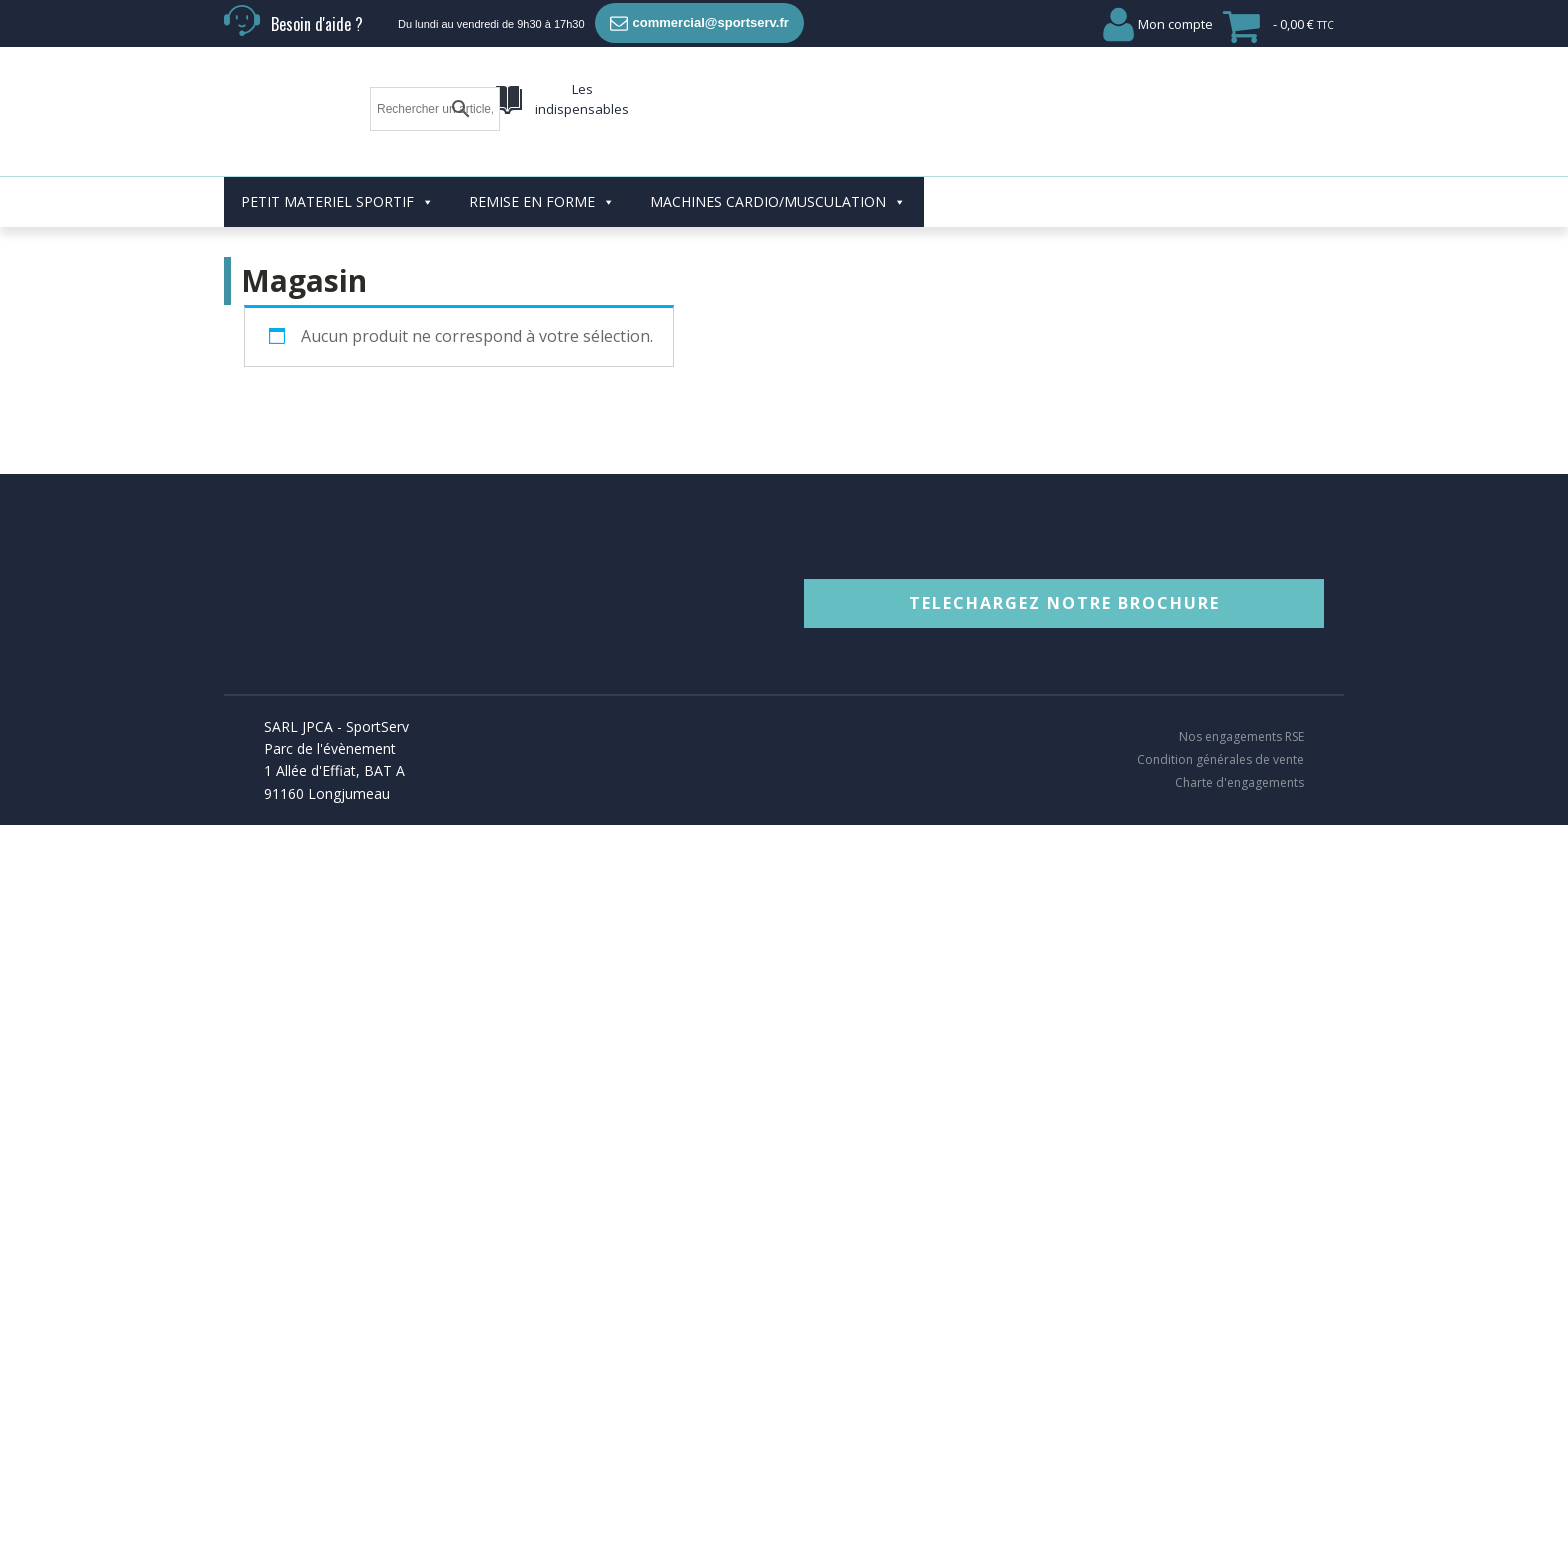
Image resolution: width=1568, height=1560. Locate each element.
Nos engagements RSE (1241, 687)
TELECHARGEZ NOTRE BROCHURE (1064, 553)
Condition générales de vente (1220, 710)
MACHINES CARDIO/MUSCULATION (778, 152)
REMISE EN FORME (542, 152)
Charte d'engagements (1239, 733)
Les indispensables (582, 99)
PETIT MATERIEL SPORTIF (337, 152)
